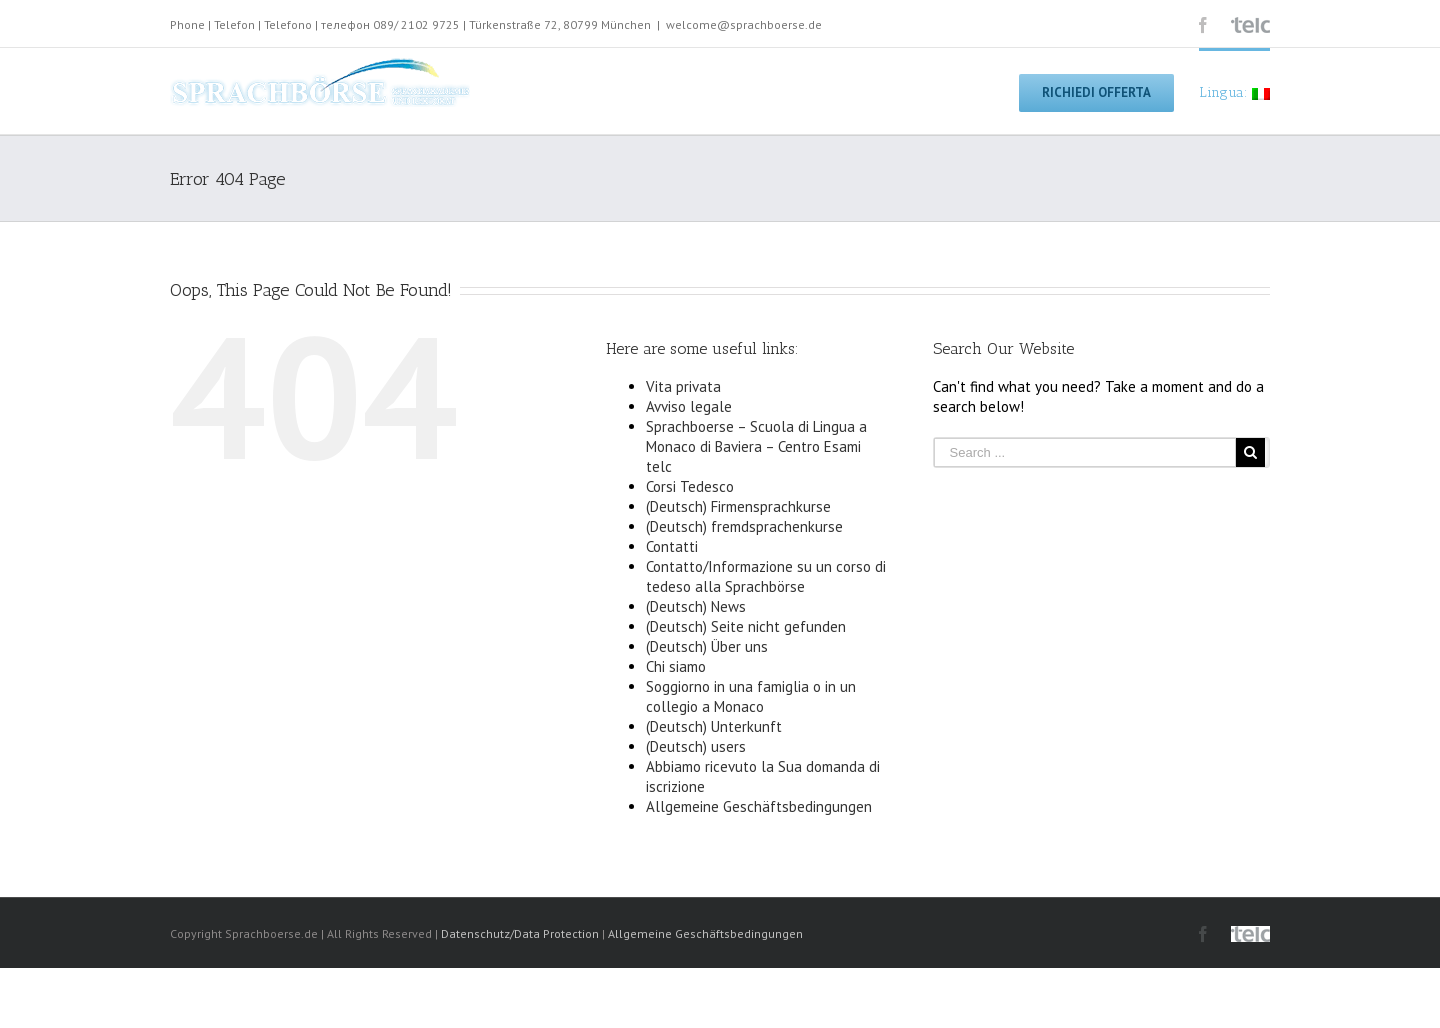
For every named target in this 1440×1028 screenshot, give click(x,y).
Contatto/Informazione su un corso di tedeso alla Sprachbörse (766, 576)
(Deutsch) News (696, 606)
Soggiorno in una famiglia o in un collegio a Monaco (751, 696)
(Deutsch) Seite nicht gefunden (746, 626)
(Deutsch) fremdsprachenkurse (744, 526)
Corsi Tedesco (690, 486)
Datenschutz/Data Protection (520, 933)
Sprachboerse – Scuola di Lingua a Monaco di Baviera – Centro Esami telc (756, 446)
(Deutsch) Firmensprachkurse (738, 506)
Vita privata (683, 386)
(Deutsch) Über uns (707, 646)
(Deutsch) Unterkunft (714, 726)
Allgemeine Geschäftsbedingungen (759, 806)
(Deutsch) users (696, 746)
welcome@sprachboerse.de (744, 24)
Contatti (672, 546)
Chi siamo (676, 666)
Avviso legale (689, 406)
